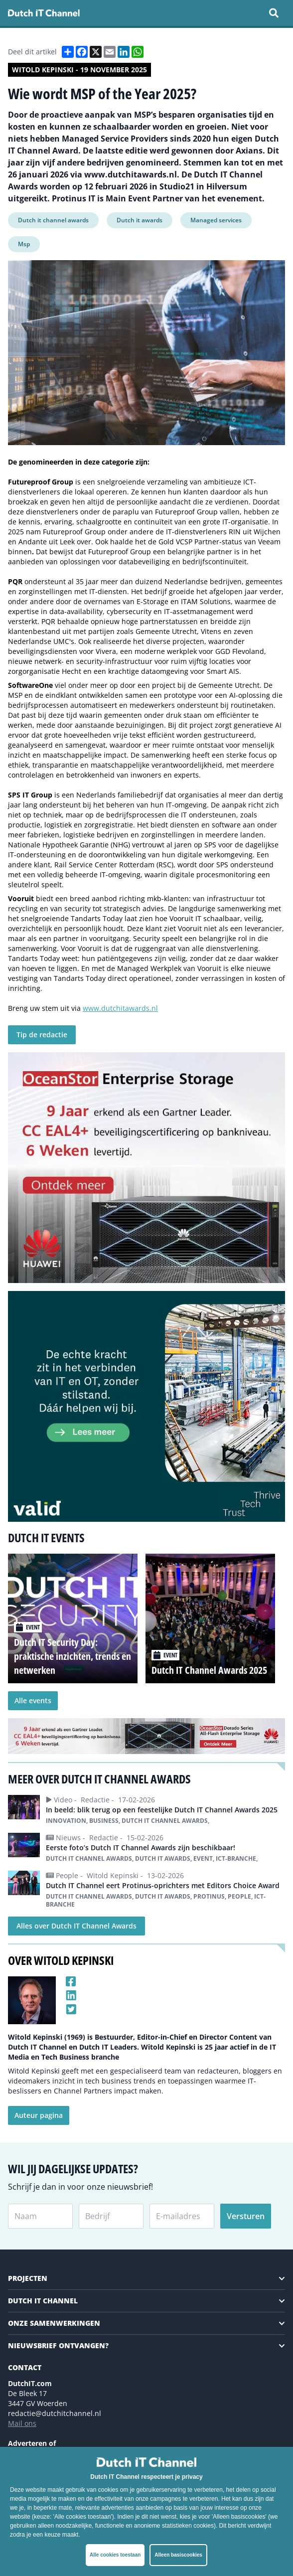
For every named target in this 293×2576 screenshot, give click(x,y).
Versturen (246, 2216)
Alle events (32, 1700)
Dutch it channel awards (53, 220)
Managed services (216, 220)
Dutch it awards (139, 220)
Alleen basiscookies (178, 2555)
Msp (24, 244)
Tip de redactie (41, 1034)
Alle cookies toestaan (115, 2555)
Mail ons (22, 2423)
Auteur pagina (38, 2115)
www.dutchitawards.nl (120, 1008)
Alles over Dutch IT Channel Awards (76, 1926)
